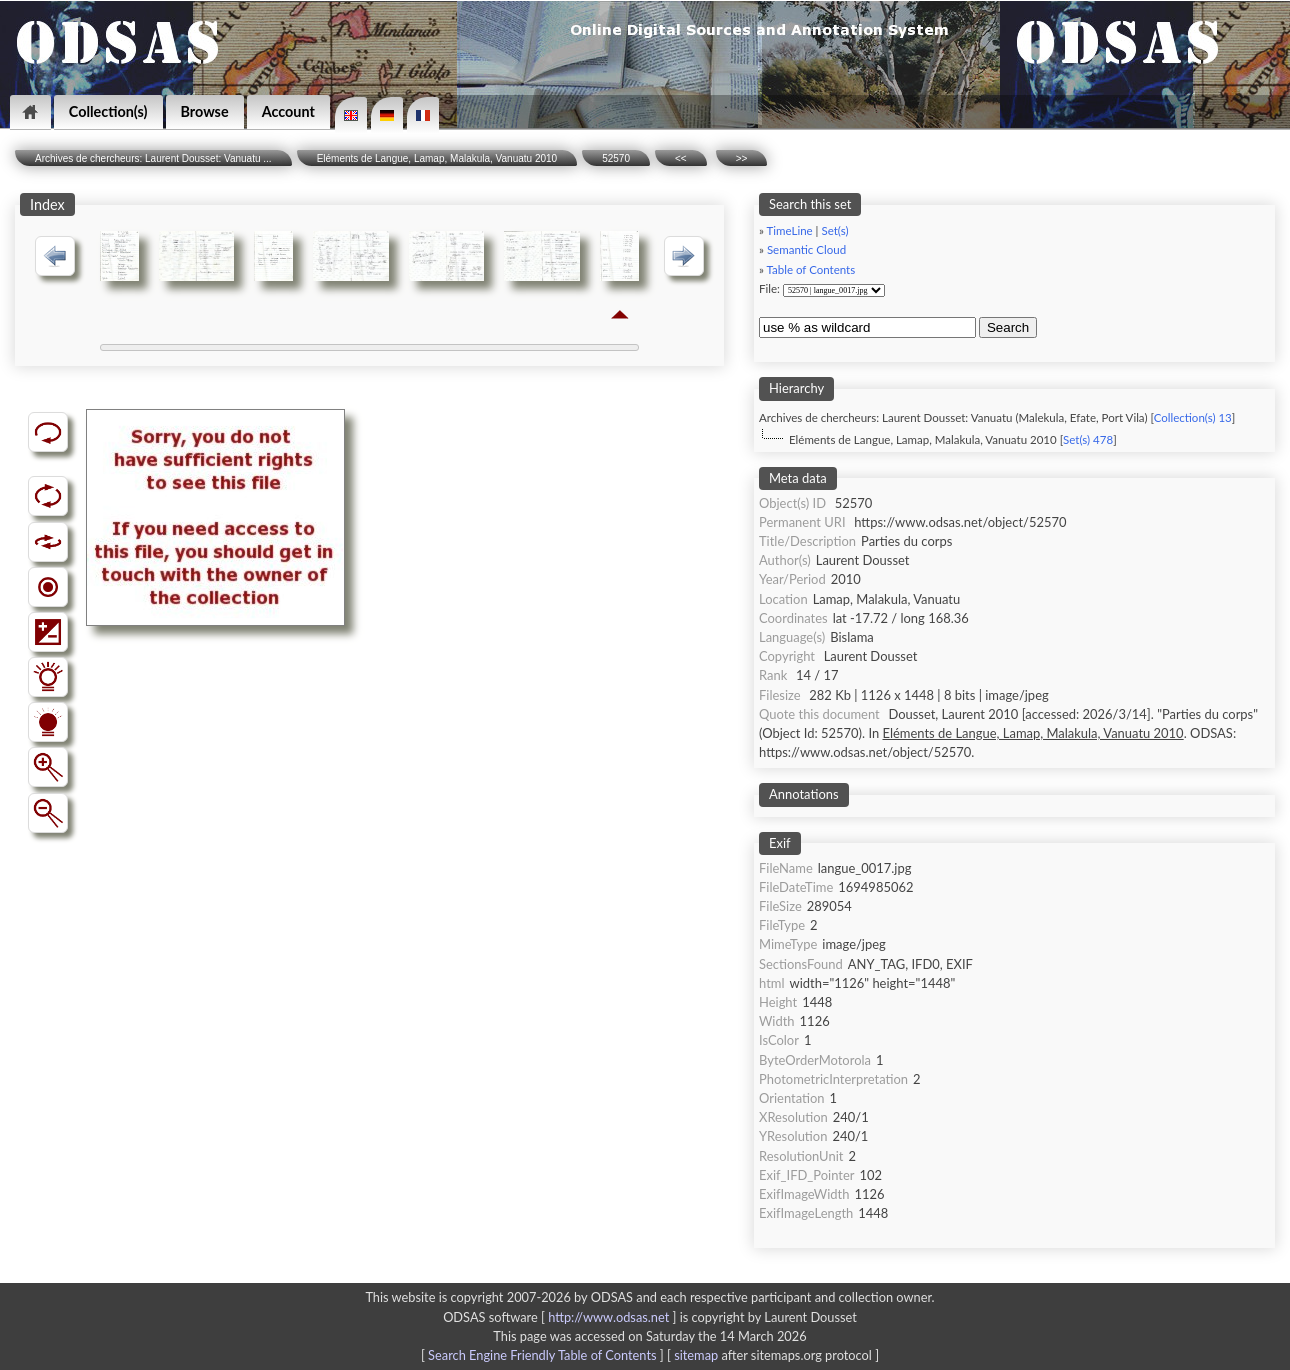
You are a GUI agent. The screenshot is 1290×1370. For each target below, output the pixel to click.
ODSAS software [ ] (561, 1317)
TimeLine (790, 230)
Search (1008, 327)
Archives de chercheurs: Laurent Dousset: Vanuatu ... (153, 158)
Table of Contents (811, 269)
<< (681, 158)
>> (742, 158)
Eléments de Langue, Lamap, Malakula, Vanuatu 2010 (437, 158)
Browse (205, 111)
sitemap (696, 1355)
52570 (616, 158)
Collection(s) (108, 111)
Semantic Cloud (806, 249)
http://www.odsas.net (608, 1317)
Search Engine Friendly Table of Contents (542, 1355)
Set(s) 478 (1088, 439)
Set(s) (834, 230)
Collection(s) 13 (1193, 417)
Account (288, 111)
